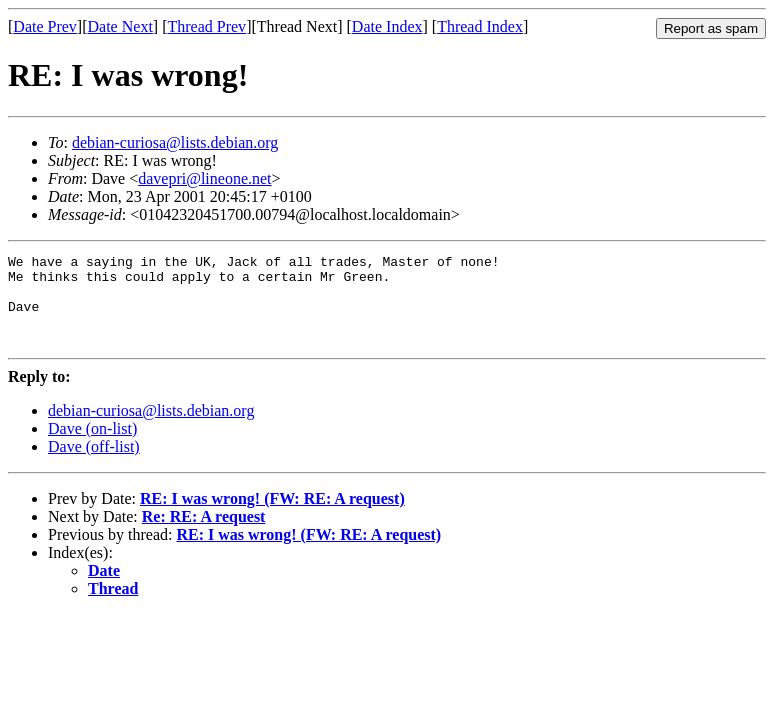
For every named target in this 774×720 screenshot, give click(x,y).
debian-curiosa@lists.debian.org (175, 142)
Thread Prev (206, 26)
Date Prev (45, 26)
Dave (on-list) (92, 446)
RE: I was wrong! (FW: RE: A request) (272, 516)
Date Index (387, 26)
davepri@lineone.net (204, 178)
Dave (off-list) (94, 464)
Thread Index (480, 26)
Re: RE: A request (204, 534)
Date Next (120, 26)
